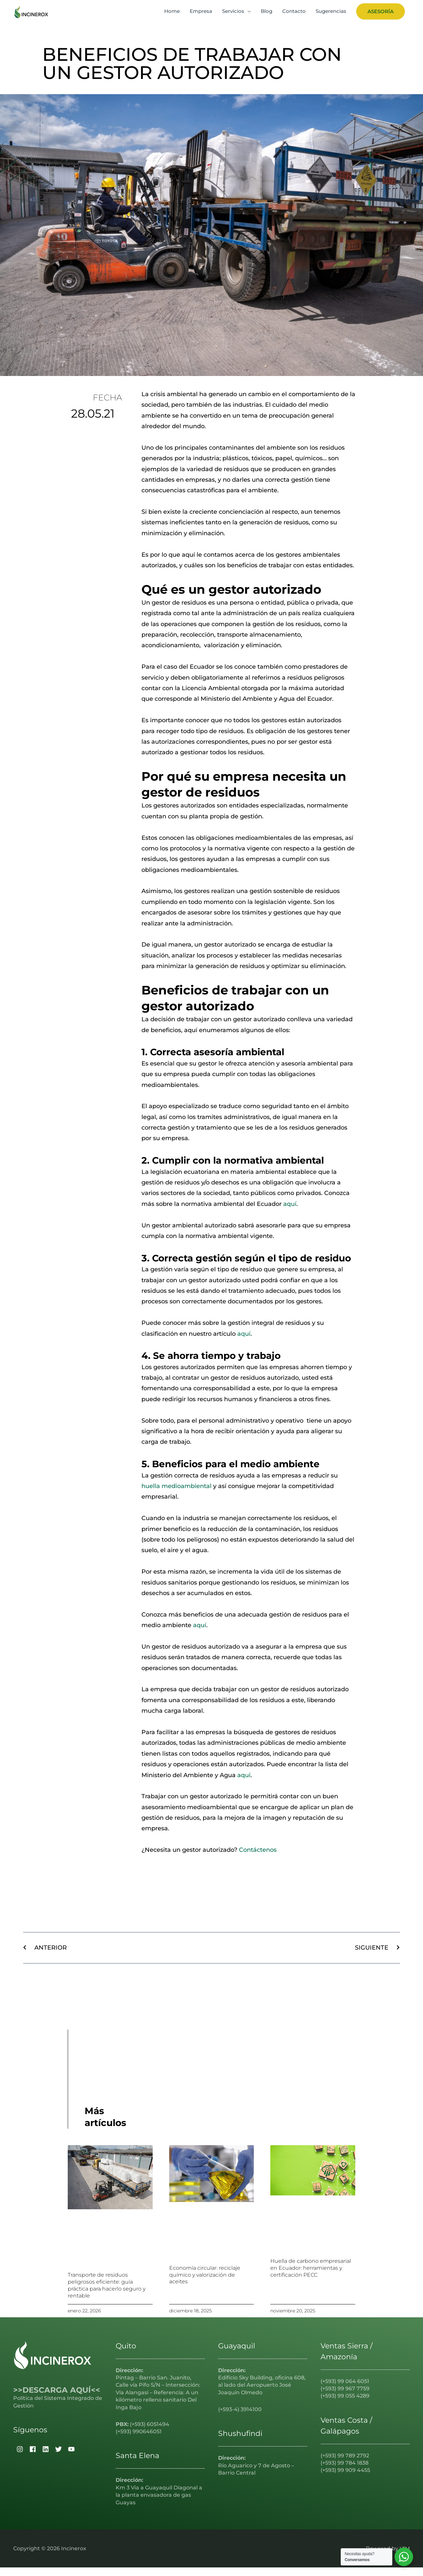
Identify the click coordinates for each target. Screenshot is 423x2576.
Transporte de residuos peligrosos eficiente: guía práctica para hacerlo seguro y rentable (106, 2294)
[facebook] (32, 2457)
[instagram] (19, 2457)
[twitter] (57, 2457)
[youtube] (70, 2457)
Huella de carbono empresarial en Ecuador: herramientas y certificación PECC (310, 2277)
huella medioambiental (176, 1494)
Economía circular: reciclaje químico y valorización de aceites (204, 2283)
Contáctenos (258, 1858)
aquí (289, 1212)
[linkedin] (45, 2457)
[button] (380, 16)
